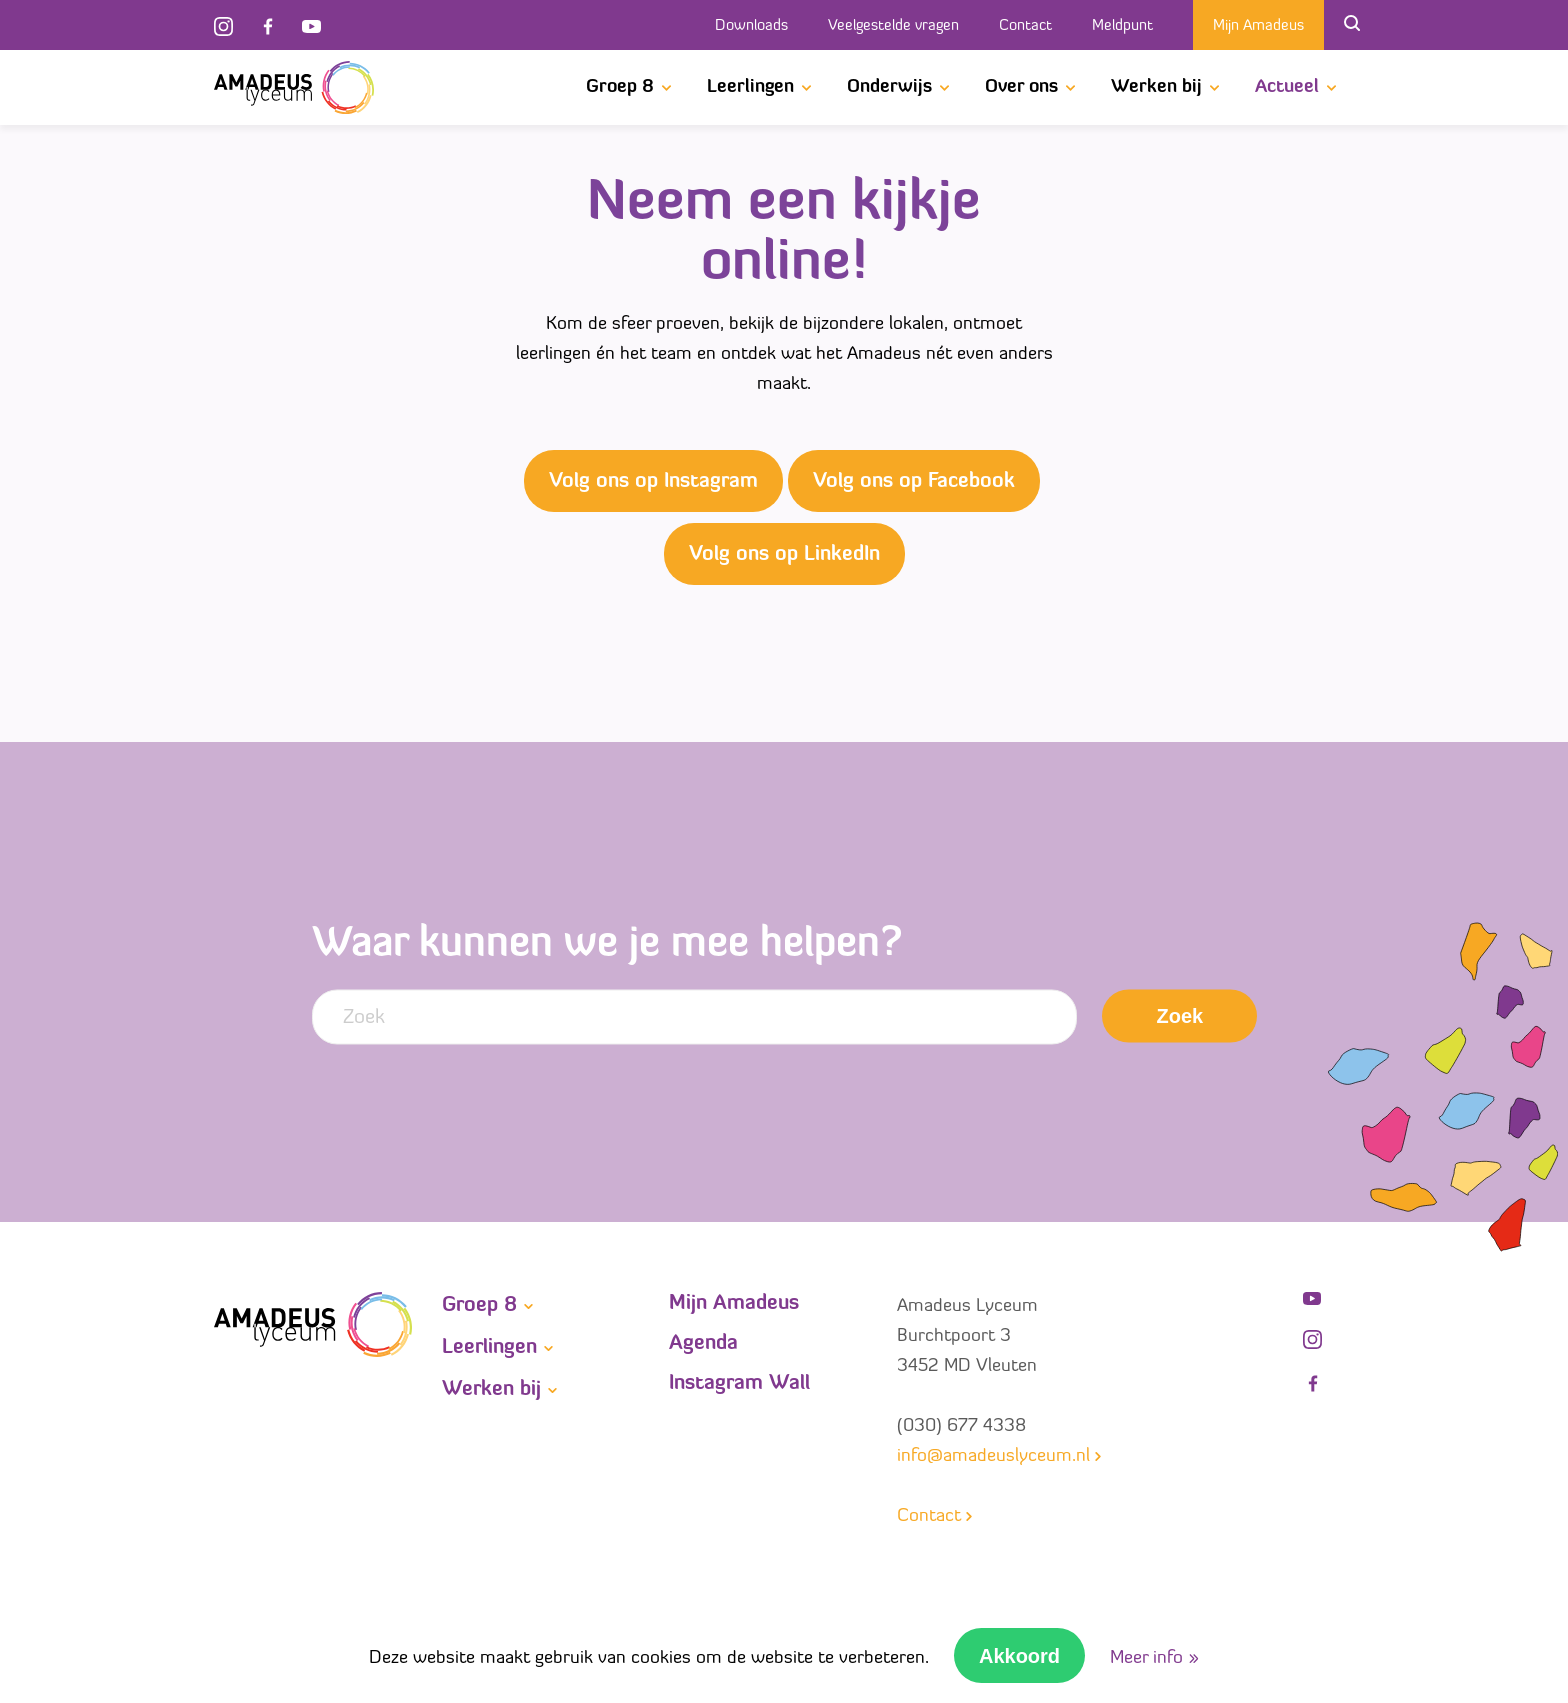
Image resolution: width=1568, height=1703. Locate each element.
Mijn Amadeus (1258, 26)
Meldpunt (1122, 26)
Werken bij (1156, 87)
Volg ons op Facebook (914, 482)
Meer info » (1154, 1658)
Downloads (751, 26)
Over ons (1021, 87)
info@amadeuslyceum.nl (993, 1456)
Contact (1025, 26)
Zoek (1180, 1016)
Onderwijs (889, 87)
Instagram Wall (739, 1384)
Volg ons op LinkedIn (784, 555)
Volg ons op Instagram (653, 482)
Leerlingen (750, 87)
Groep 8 (620, 87)
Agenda (703, 1344)
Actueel (1287, 87)
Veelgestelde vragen (893, 26)
